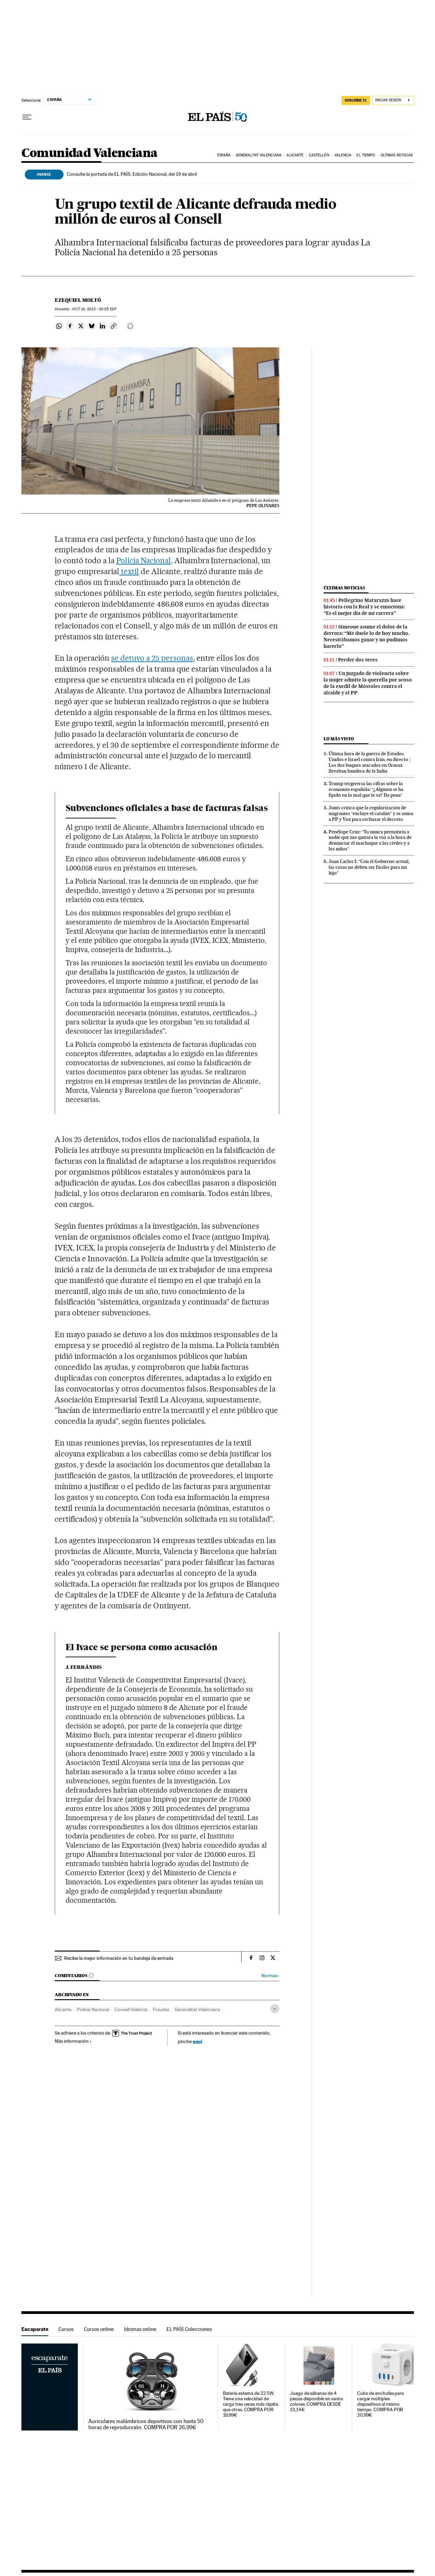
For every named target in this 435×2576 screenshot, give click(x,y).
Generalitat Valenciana (258, 155)
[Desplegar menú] (26, 117)
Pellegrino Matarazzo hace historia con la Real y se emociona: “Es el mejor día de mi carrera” (364, 606)
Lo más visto (339, 738)
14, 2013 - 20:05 (94, 309)
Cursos (66, 2329)
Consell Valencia (131, 2009)
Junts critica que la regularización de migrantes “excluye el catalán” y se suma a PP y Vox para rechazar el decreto (371, 813)
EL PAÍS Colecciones (189, 2329)
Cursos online (99, 2329)
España (224, 155)
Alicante (294, 155)
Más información (73, 2041)
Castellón (319, 155)
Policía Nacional (143, 560)
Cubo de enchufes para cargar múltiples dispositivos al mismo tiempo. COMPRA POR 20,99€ (380, 2404)
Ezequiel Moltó (78, 300)
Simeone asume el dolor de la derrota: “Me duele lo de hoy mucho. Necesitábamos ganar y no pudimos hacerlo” (367, 636)
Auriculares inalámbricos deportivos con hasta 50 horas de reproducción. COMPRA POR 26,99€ (146, 2424)
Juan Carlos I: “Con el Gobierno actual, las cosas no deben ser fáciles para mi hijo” (369, 867)
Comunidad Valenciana (89, 153)
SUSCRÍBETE (356, 100)
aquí (197, 2041)
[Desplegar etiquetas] (274, 2008)
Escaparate (34, 2329)
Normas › (270, 1975)
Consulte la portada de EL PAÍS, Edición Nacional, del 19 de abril (132, 174)
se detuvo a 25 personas (152, 658)
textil (129, 571)
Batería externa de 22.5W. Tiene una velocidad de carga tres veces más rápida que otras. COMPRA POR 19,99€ (250, 2404)
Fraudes (161, 2009)
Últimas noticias (397, 155)
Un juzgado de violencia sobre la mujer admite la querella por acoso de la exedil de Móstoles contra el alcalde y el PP (368, 683)
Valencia (342, 155)
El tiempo (365, 155)
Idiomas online (140, 2329)
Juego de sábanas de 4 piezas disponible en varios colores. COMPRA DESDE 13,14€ (316, 2401)
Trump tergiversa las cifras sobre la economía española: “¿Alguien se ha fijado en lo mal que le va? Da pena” (366, 789)
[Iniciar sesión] (393, 100)
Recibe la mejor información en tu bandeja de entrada (118, 1958)
